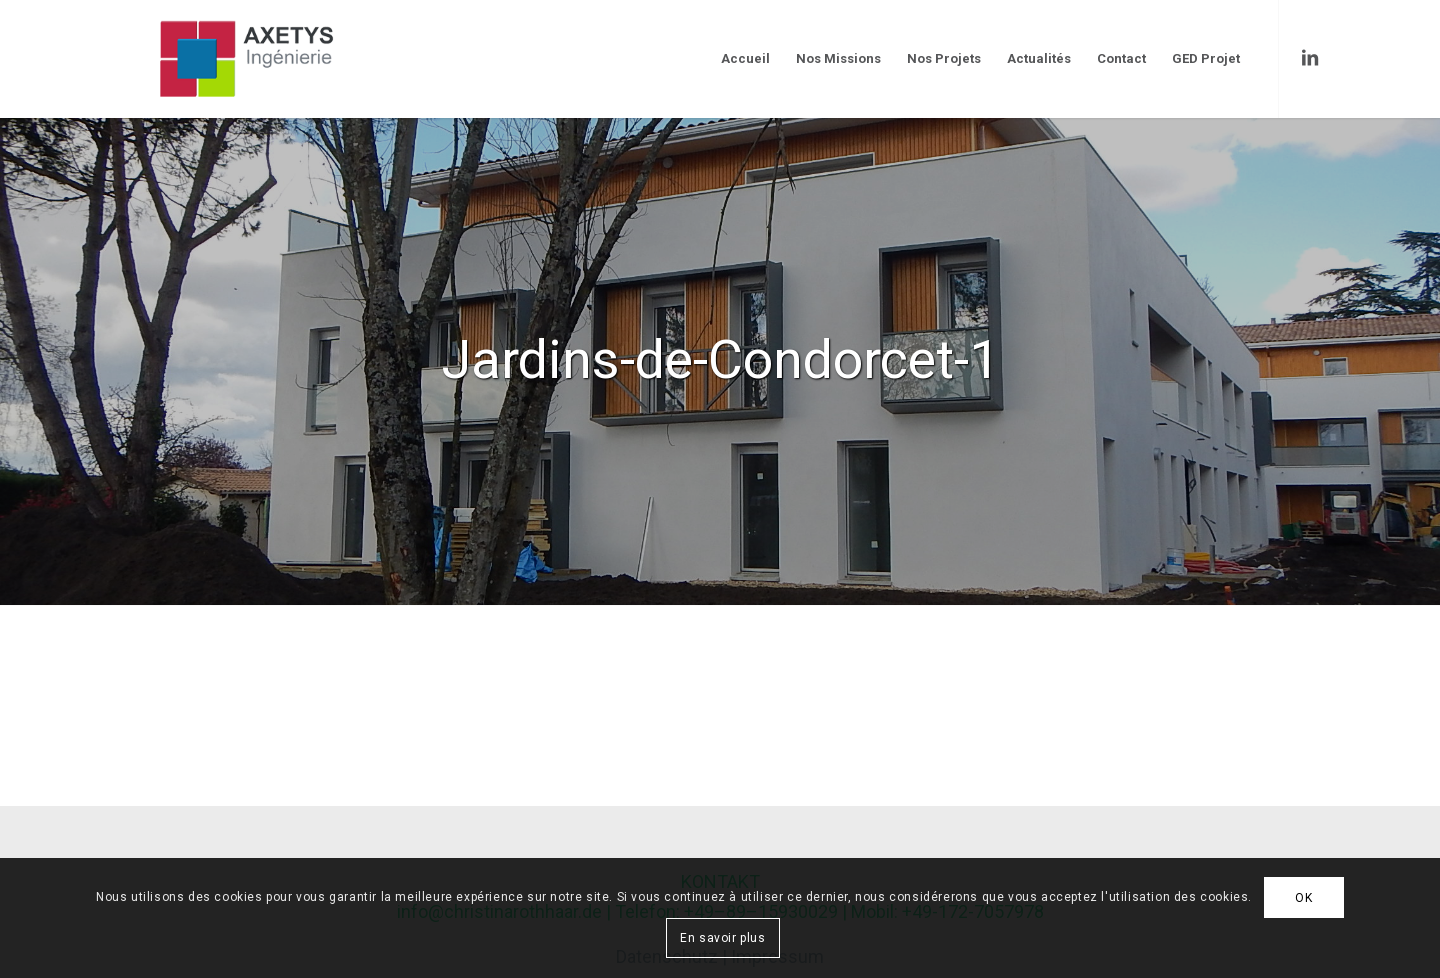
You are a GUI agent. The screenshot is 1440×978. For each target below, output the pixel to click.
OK (1303, 898)
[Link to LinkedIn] (1310, 58)
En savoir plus (722, 938)
